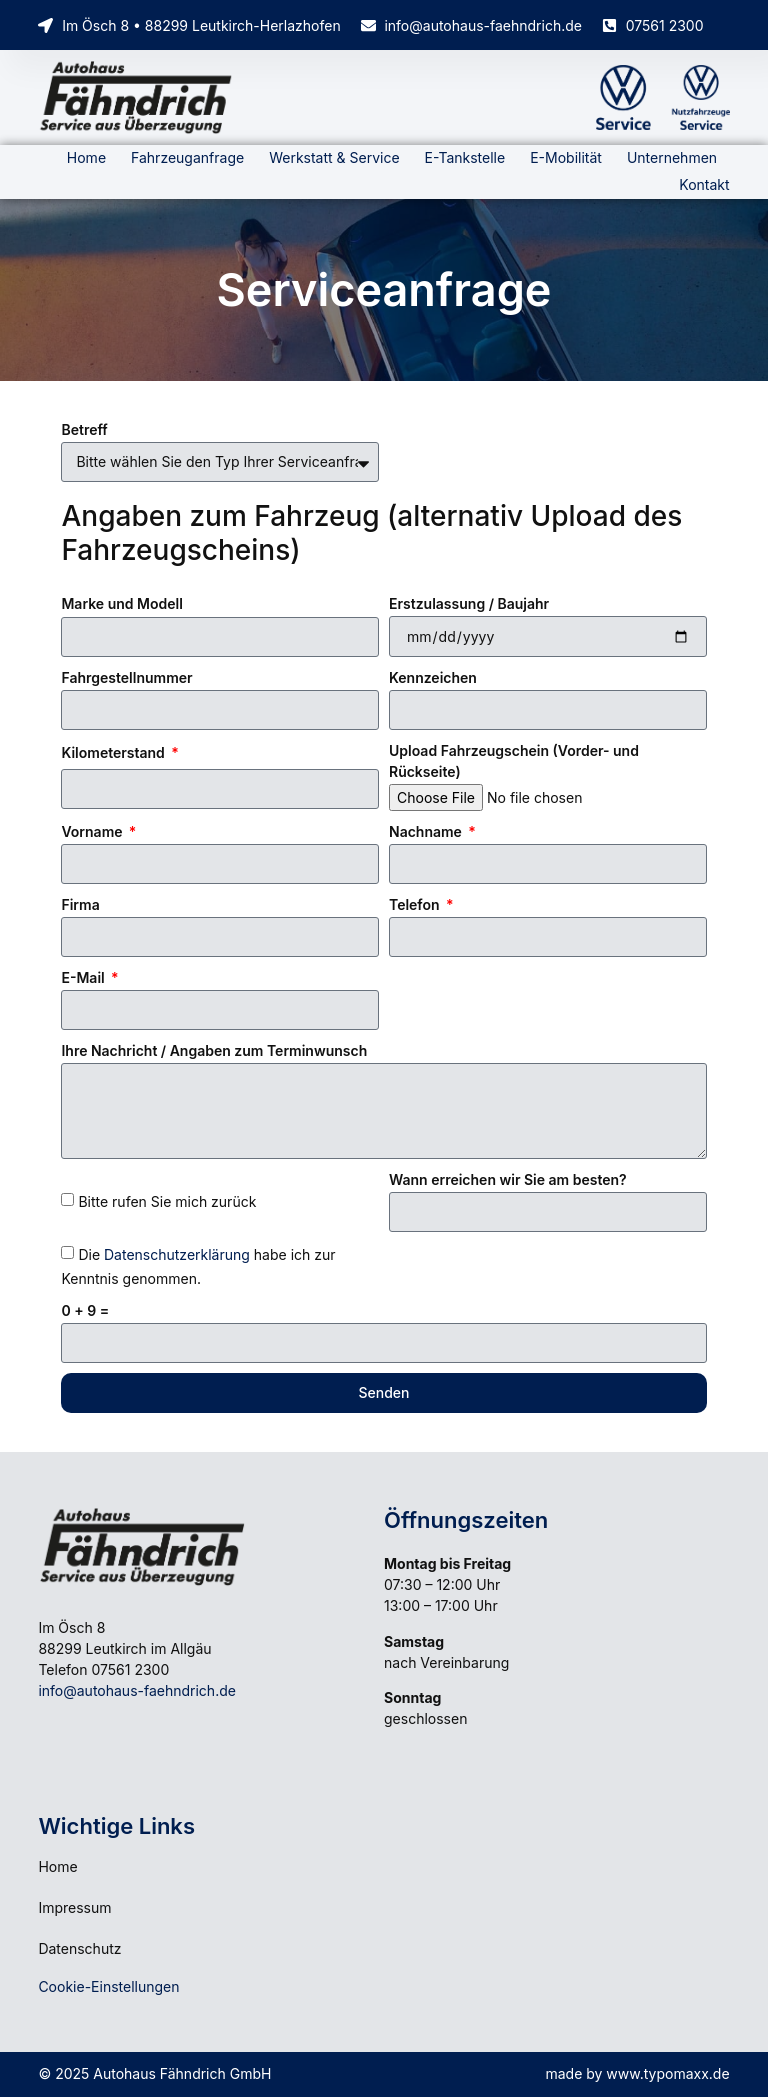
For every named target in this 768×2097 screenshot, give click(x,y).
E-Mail (84, 977)
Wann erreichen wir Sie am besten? (508, 1179)
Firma (80, 904)
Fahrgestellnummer (126, 677)
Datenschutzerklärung (177, 1254)
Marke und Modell (121, 603)
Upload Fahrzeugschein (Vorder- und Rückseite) (514, 761)
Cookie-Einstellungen (108, 1986)
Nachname (427, 831)
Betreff (84, 429)
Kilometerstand (114, 752)
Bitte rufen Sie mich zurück (167, 1201)
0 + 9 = (85, 1310)
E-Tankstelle (465, 157)
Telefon (416, 904)
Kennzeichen (433, 677)
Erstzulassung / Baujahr (469, 603)
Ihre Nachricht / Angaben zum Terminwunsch (214, 1050)
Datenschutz (79, 1948)
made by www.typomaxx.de (637, 2073)
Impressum (74, 1907)
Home (86, 157)
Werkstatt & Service (334, 157)
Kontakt (704, 184)
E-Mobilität (566, 157)
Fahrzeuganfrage (187, 157)
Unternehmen (672, 157)
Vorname (93, 831)
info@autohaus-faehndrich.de (137, 1690)
